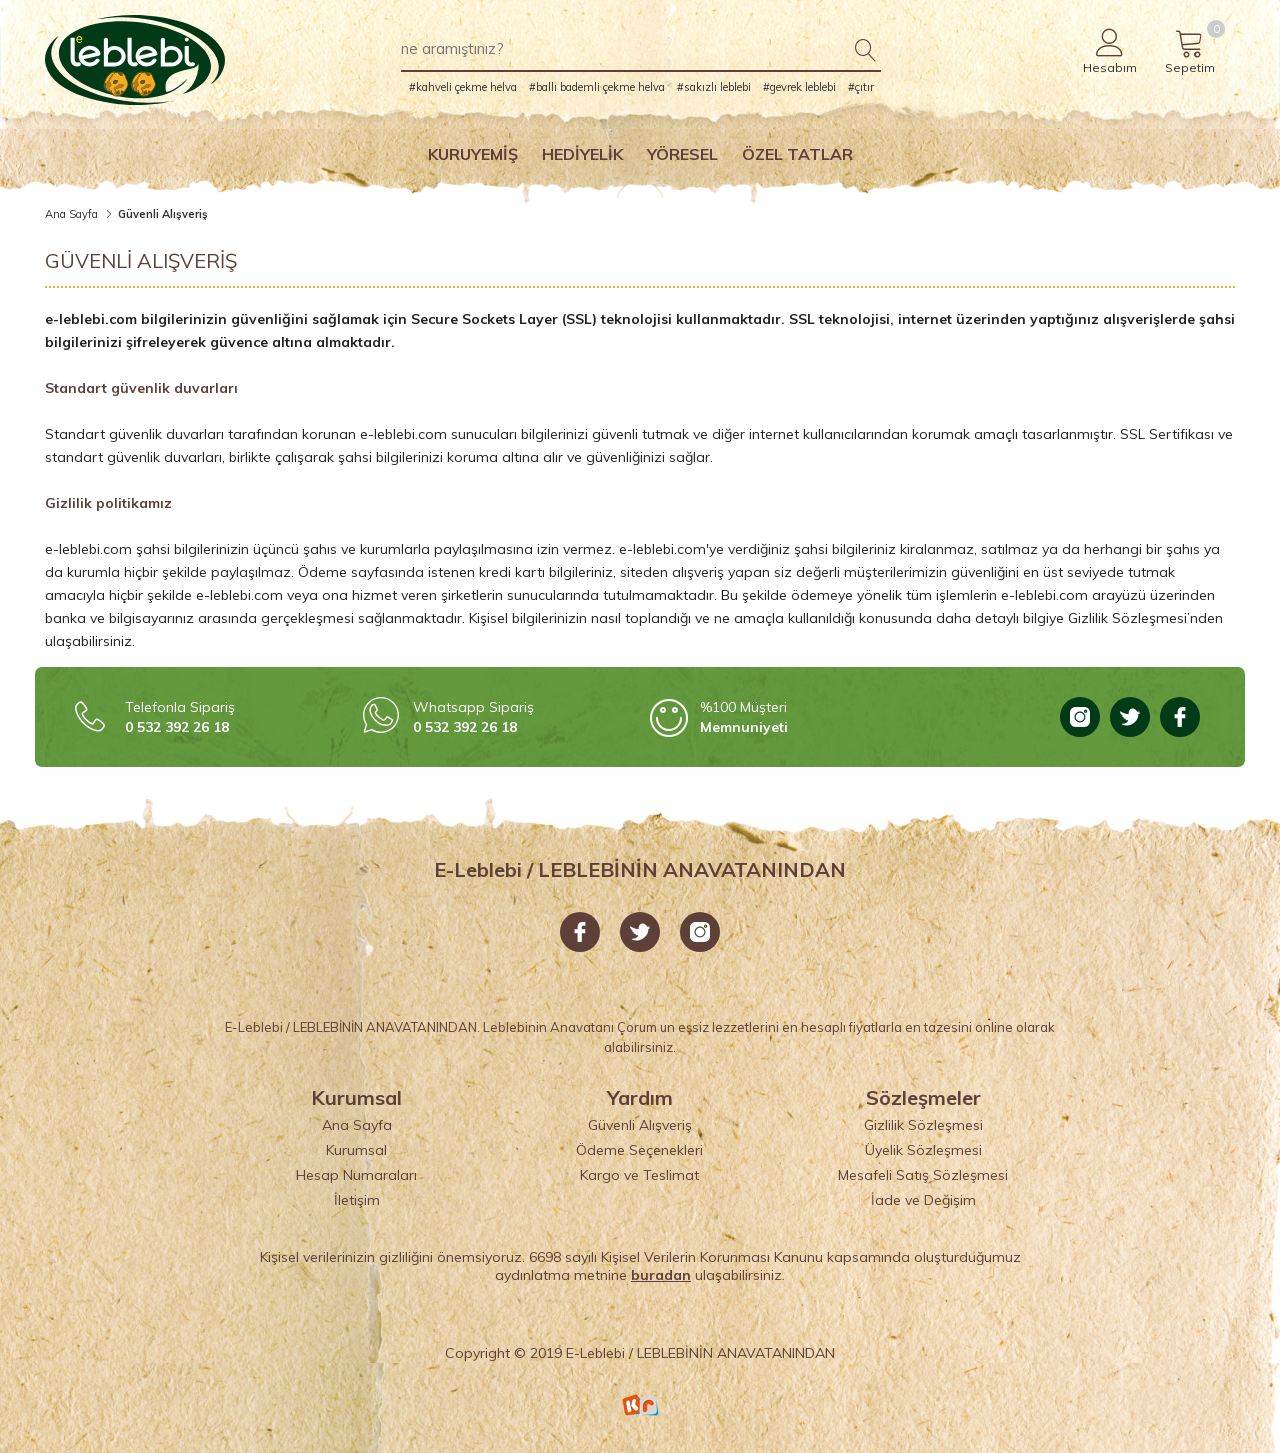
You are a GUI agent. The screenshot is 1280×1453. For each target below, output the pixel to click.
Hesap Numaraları (356, 1175)
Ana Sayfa (71, 214)
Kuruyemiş (473, 154)
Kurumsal (356, 1150)
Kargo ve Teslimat (639, 1175)
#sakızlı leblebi (714, 87)
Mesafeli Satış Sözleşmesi (923, 1175)
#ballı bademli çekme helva (597, 87)
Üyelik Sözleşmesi (923, 1150)
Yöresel (682, 154)
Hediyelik (582, 154)
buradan (661, 1275)
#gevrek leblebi (799, 87)
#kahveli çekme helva (463, 87)
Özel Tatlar (797, 154)
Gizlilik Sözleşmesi (923, 1125)
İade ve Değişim (923, 1200)
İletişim (357, 1200)
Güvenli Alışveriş (640, 1125)
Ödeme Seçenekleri (639, 1150)
